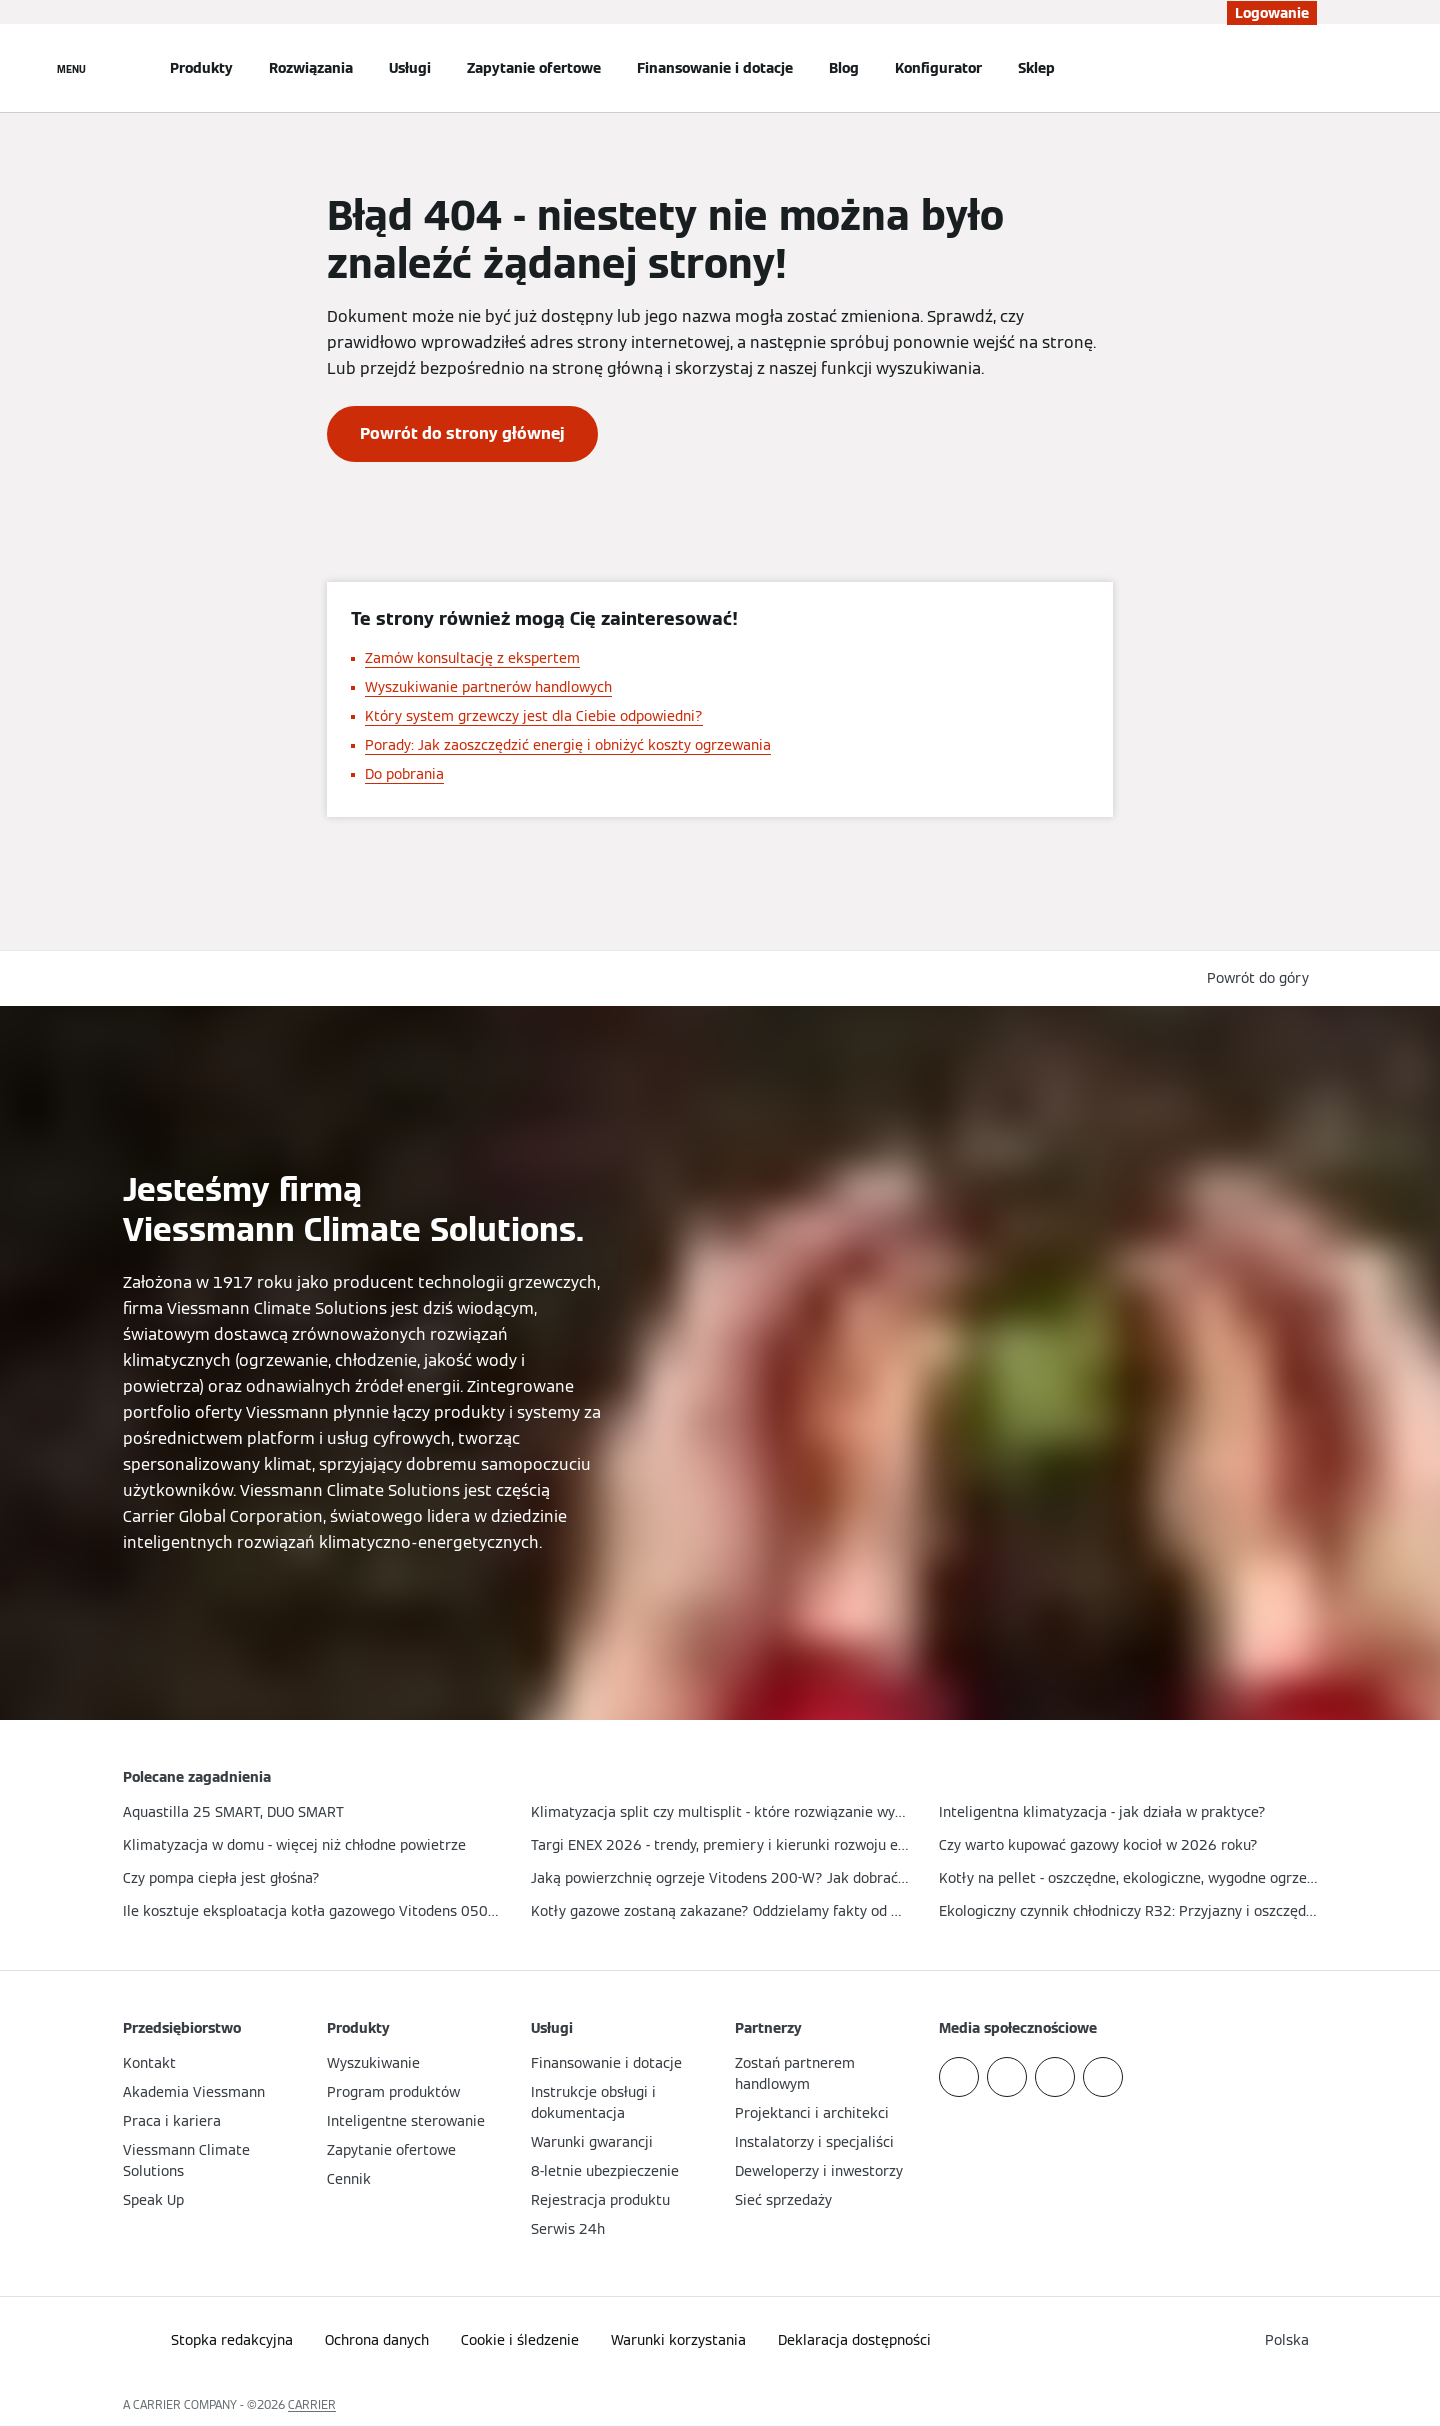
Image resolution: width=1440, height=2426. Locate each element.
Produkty (201, 68)
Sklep (1036, 68)
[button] (1262, 978)
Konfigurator (938, 68)
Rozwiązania (311, 68)
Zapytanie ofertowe (534, 68)
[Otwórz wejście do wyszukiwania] (1307, 68)
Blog (844, 68)
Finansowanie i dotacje (715, 68)
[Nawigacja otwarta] (71, 68)
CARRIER (312, 2404)
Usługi (410, 68)
